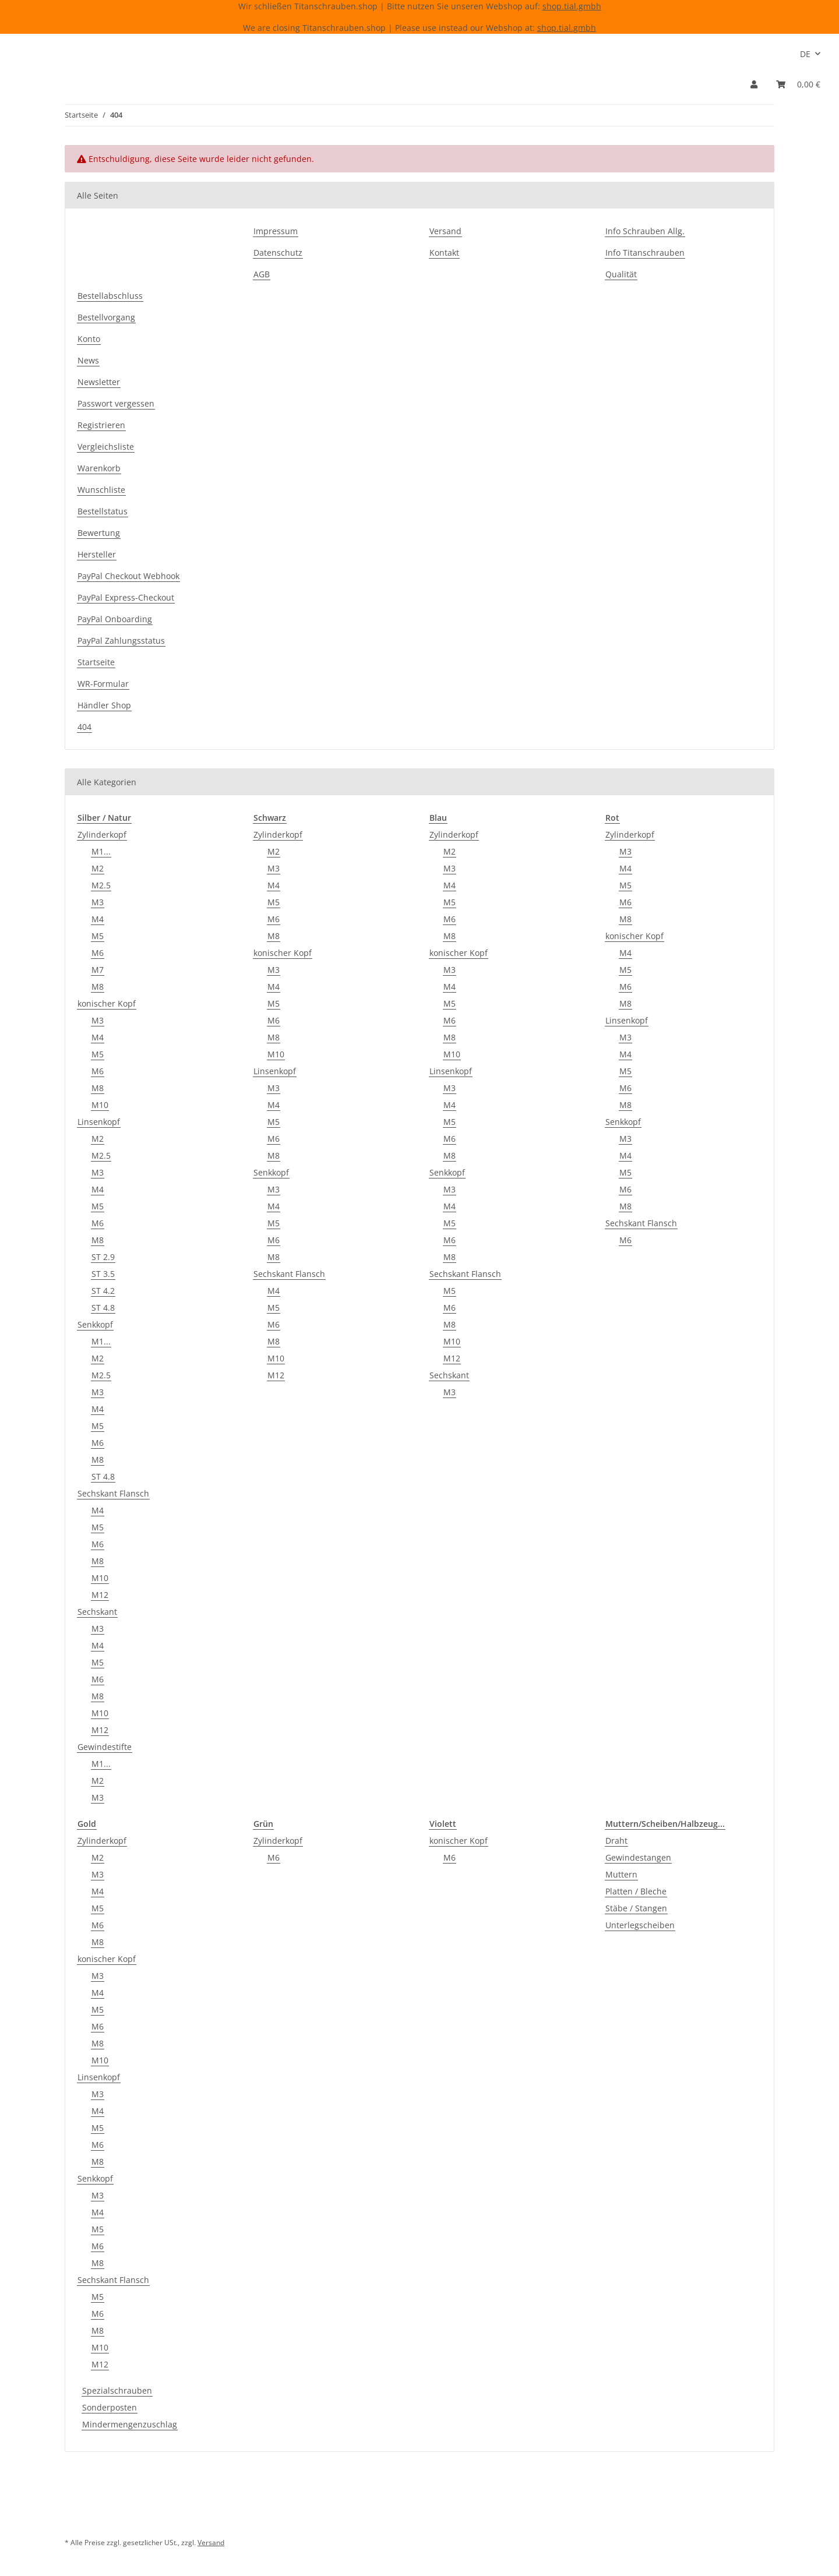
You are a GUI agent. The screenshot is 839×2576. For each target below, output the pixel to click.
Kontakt (444, 252)
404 (84, 726)
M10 (99, 1104)
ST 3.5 (103, 1273)
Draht (616, 1840)
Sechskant (97, 1611)
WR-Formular (103, 683)
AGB (261, 274)
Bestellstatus (102, 511)
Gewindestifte (104, 1746)
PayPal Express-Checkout (125, 597)
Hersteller (96, 554)
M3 (97, 902)
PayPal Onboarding (114, 618)
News (88, 360)
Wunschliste (101, 489)
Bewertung (98, 532)
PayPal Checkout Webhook (128, 575)
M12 (99, 1594)
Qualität (621, 274)
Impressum (275, 231)
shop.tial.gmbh (571, 6)
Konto (88, 338)
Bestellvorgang (106, 317)
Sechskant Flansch (113, 1493)
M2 (97, 868)
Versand (445, 231)
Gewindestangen (638, 1857)
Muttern (621, 1874)
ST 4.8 (103, 1307)
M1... (101, 851)
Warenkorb (99, 468)
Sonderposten (109, 2407)
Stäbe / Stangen (636, 1908)
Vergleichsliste (105, 446)
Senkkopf (95, 1324)
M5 (97, 935)
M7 (97, 969)
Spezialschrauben (117, 2390)
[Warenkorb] (798, 84)
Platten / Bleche (636, 1891)
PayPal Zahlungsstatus (121, 640)
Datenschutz (277, 252)
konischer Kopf (106, 1003)
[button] (754, 84)
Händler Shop (104, 705)
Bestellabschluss (110, 295)
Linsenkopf (98, 1121)
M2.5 (101, 885)
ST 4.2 (103, 1290)
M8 (97, 986)
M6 (97, 952)
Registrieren (101, 424)
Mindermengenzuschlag (129, 2424)
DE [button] (805, 53)
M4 (97, 918)
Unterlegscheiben (640, 1925)
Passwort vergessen (115, 403)
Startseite (96, 662)
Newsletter (98, 381)
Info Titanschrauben (645, 252)
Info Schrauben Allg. (645, 231)
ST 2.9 (103, 1256)
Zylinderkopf (101, 834)
